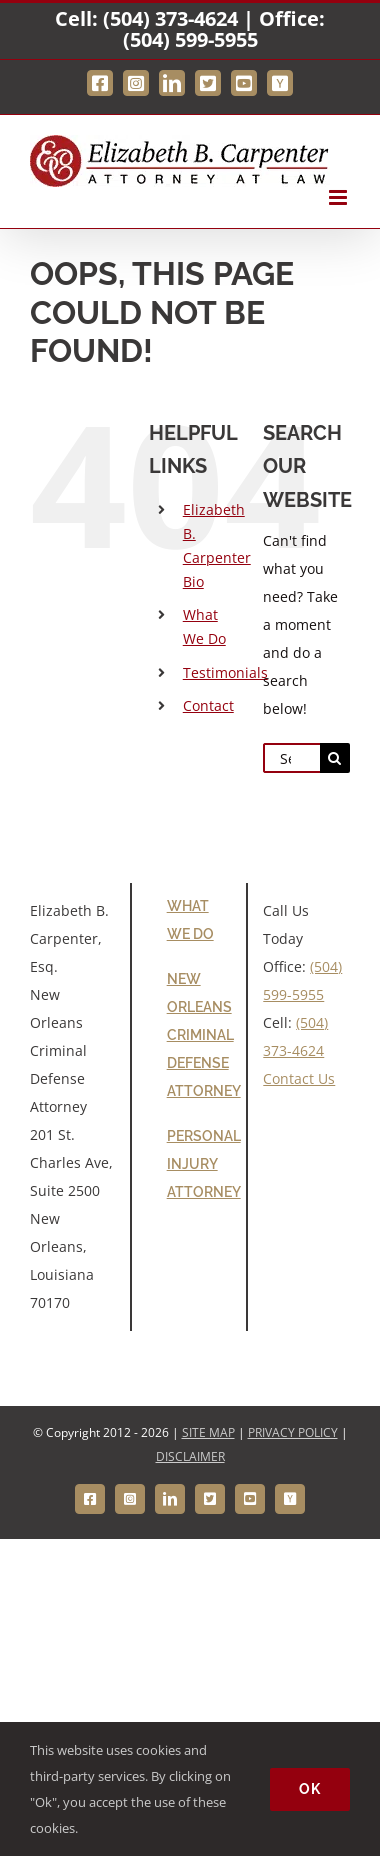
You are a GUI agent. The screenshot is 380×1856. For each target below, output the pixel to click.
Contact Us (299, 1078)
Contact (208, 705)
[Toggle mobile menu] (339, 197)
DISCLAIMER (190, 1456)
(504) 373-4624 (170, 18)
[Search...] (291, 758)
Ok (310, 1789)
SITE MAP (208, 1432)
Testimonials (225, 672)
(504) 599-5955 (190, 39)
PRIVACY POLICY (293, 1432)
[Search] (335, 758)
